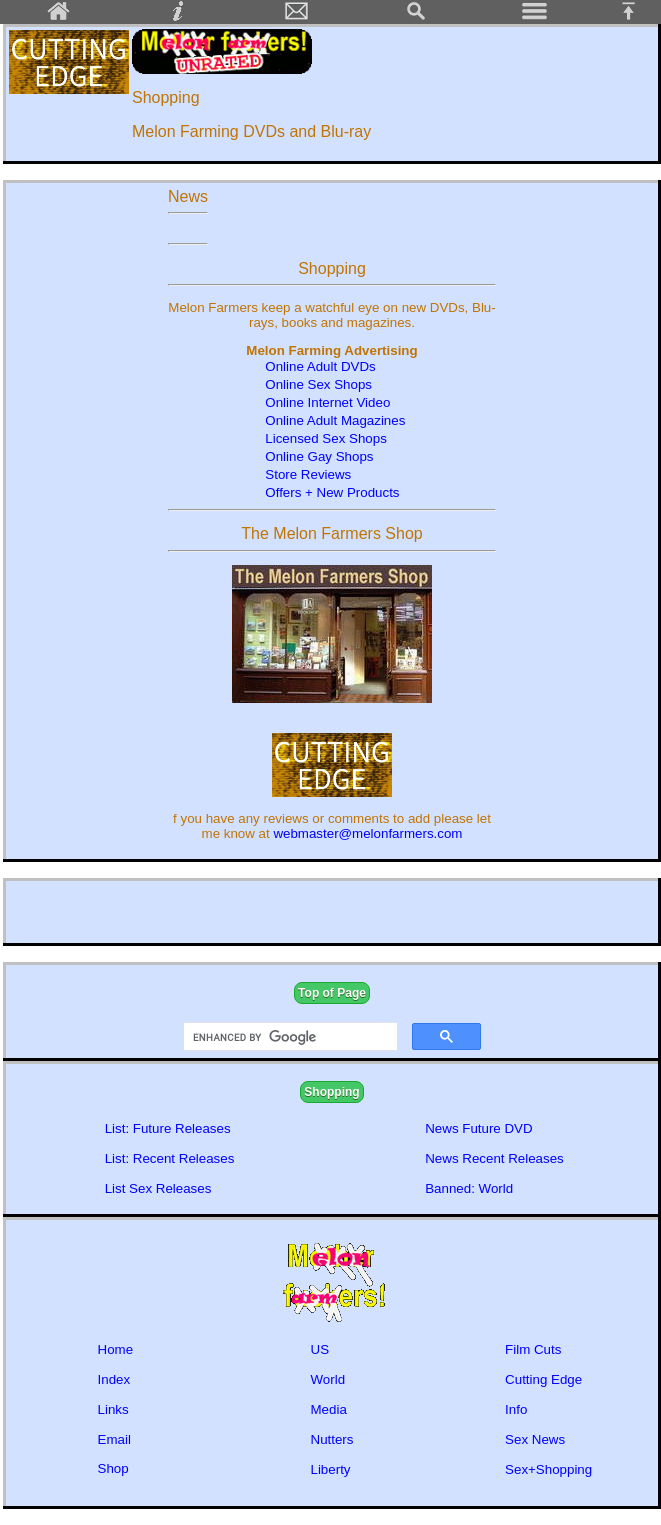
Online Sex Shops (320, 384)
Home (116, 1349)
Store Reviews (308, 474)
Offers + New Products (332, 492)
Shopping (331, 1092)
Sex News (535, 1439)
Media (329, 1409)
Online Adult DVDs (320, 366)
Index (114, 1379)
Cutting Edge (543, 1379)
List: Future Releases (168, 1128)
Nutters (332, 1439)
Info (516, 1409)
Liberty (331, 1469)
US (320, 1349)
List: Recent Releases (170, 1158)
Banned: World (469, 1188)
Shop (113, 1468)
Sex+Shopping (548, 1469)
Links (113, 1409)
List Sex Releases (158, 1188)
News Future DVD (478, 1128)
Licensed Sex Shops (326, 438)
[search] (288, 1037)
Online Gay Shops (319, 456)
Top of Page (332, 993)
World (328, 1379)
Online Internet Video (327, 402)
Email (114, 1439)
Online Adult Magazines (335, 420)
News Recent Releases (494, 1158)
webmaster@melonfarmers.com (367, 833)
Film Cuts (533, 1349)
